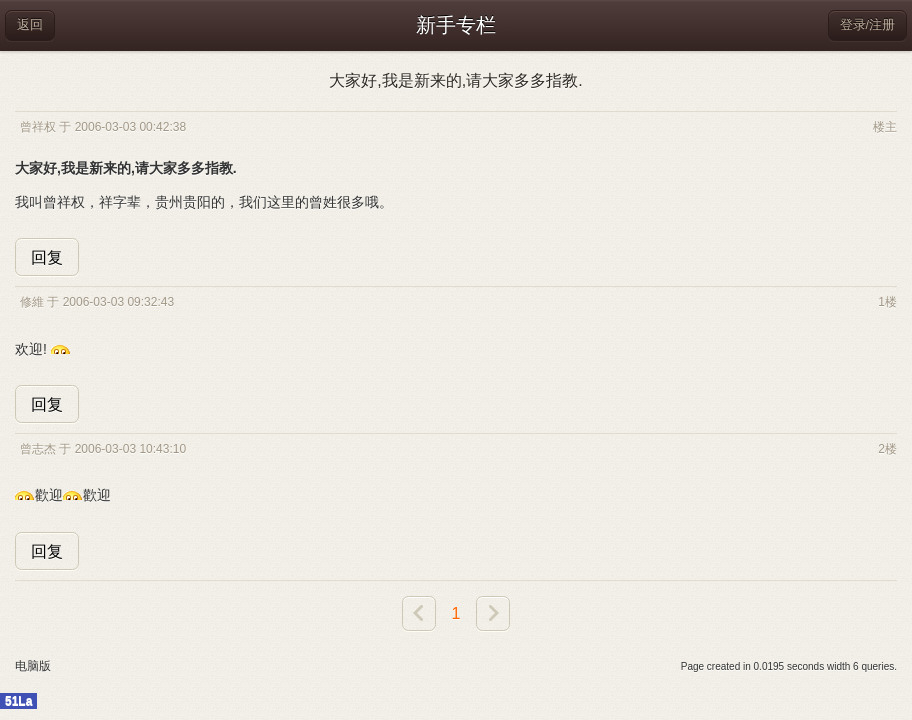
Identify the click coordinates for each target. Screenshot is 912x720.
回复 (47, 257)
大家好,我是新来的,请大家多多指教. (455, 80)
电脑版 (33, 666)
